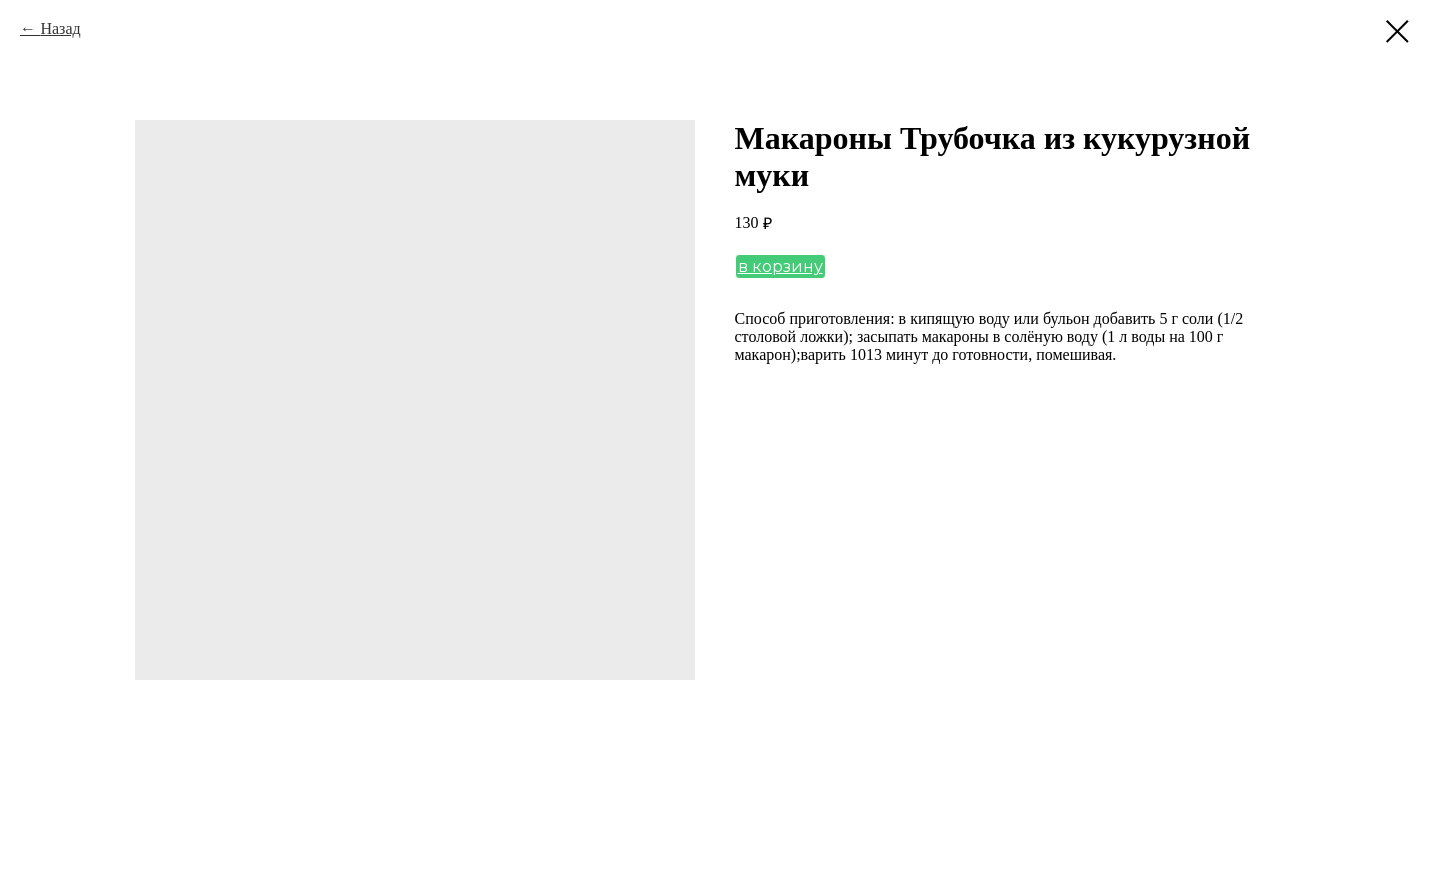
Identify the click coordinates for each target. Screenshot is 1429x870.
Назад (60, 28)
